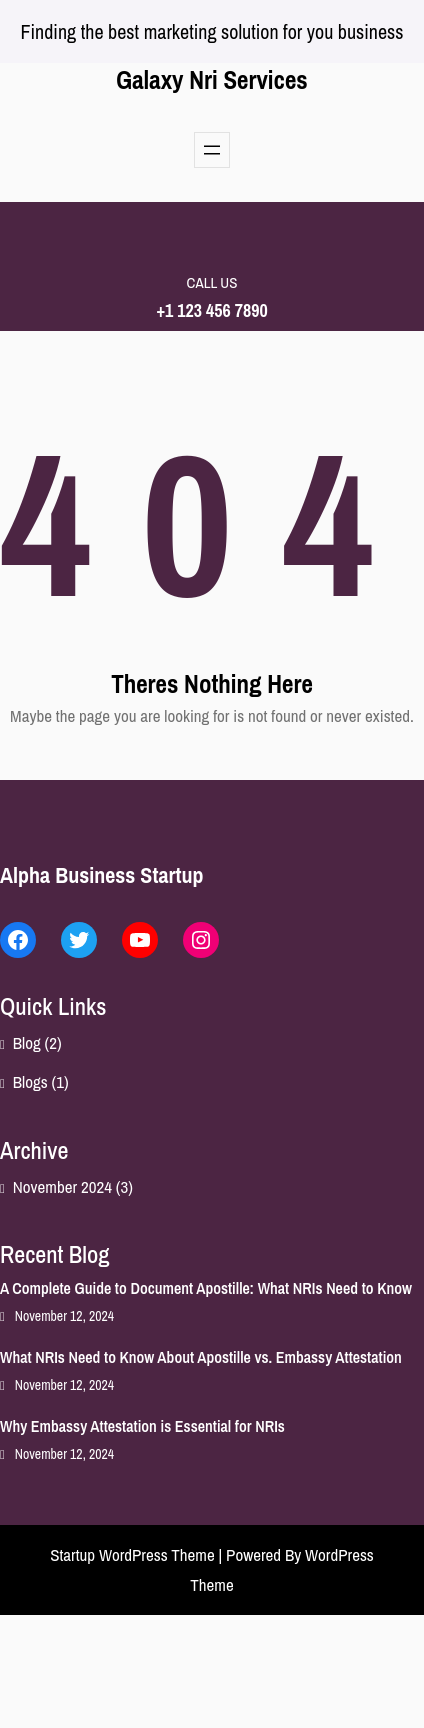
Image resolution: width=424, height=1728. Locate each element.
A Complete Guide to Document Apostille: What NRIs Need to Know (206, 1288)
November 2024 (62, 1186)
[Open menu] (212, 150)
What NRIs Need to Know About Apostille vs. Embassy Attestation (201, 1357)
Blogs (30, 1081)
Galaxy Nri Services (211, 80)
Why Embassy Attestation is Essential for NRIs (142, 1426)
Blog (27, 1042)
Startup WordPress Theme (132, 1554)
